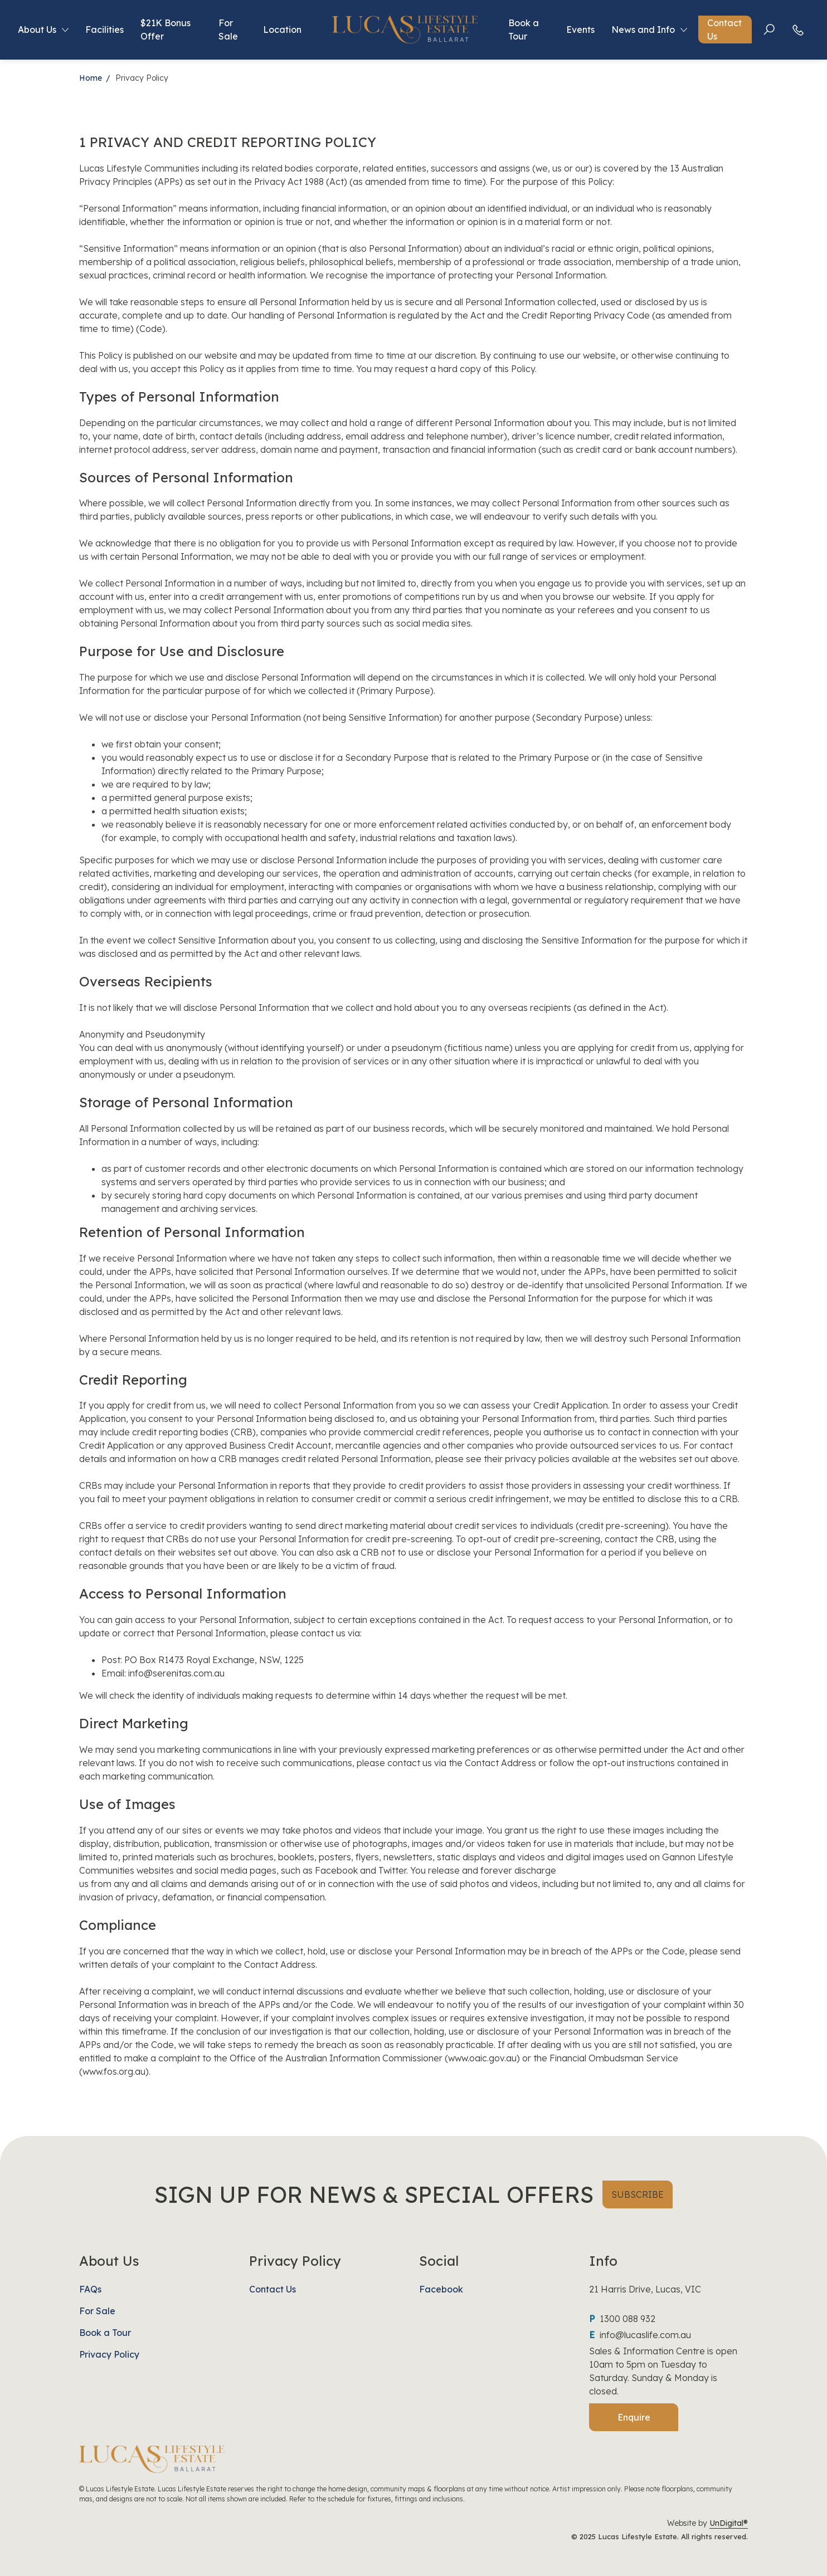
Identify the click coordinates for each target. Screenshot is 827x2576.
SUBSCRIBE (637, 2194)
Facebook (441, 2289)
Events (581, 33)
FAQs (90, 2289)
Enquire (633, 2417)
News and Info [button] (643, 33)
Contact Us (725, 33)
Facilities (103, 33)
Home (90, 78)
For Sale (227, 33)
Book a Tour (523, 33)
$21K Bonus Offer (164, 33)
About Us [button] (36, 33)
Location (282, 33)
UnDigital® (728, 2523)
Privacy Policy (109, 2354)
